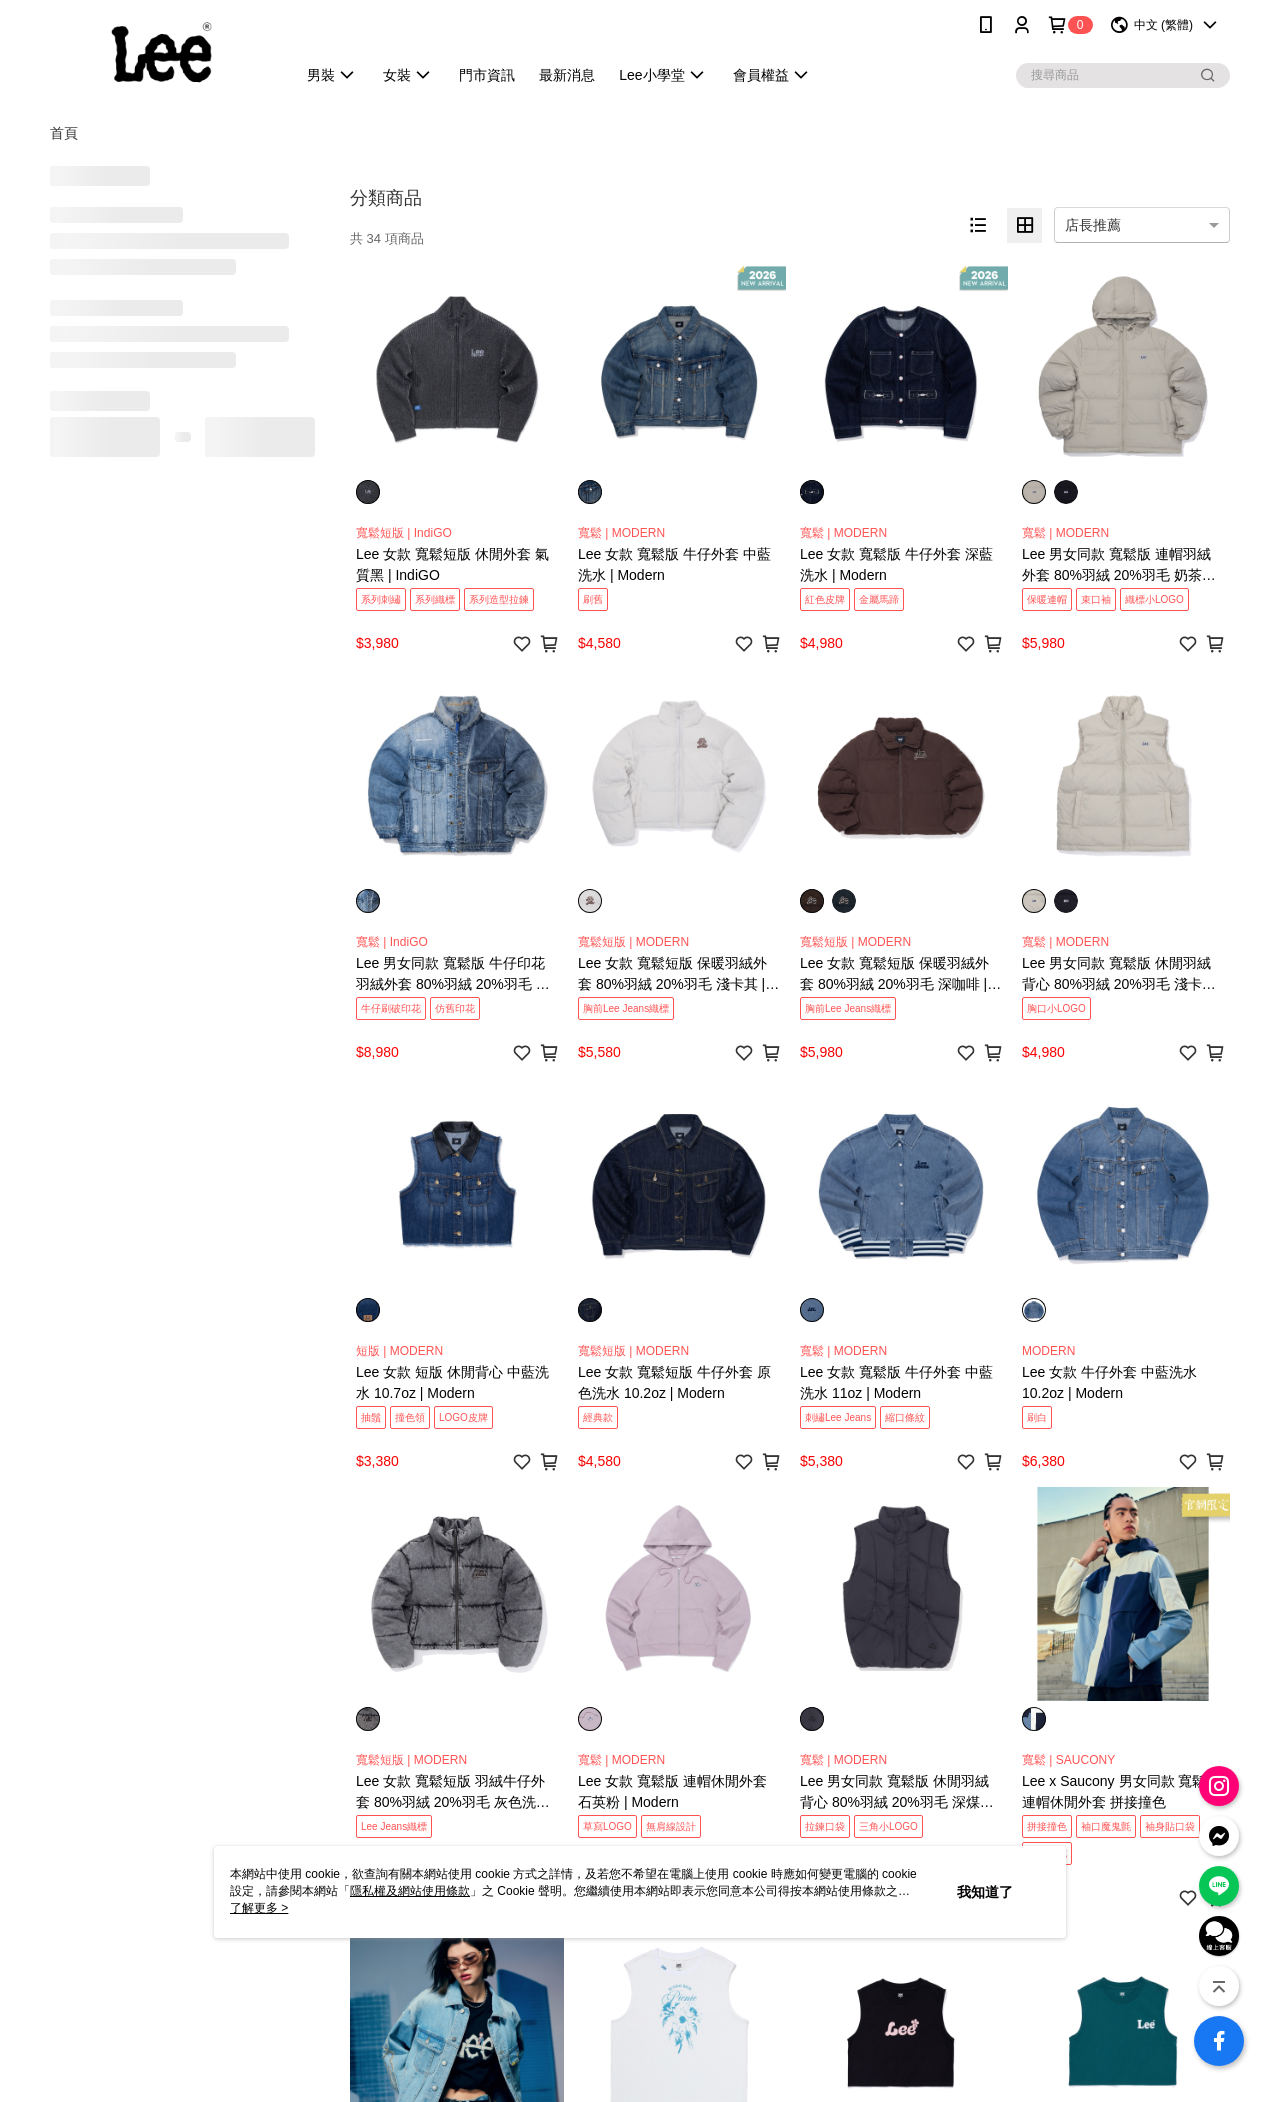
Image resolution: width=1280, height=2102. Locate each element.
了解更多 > (259, 1908)
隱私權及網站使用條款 (410, 1891)
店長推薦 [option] (1093, 225)
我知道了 (985, 1892)
